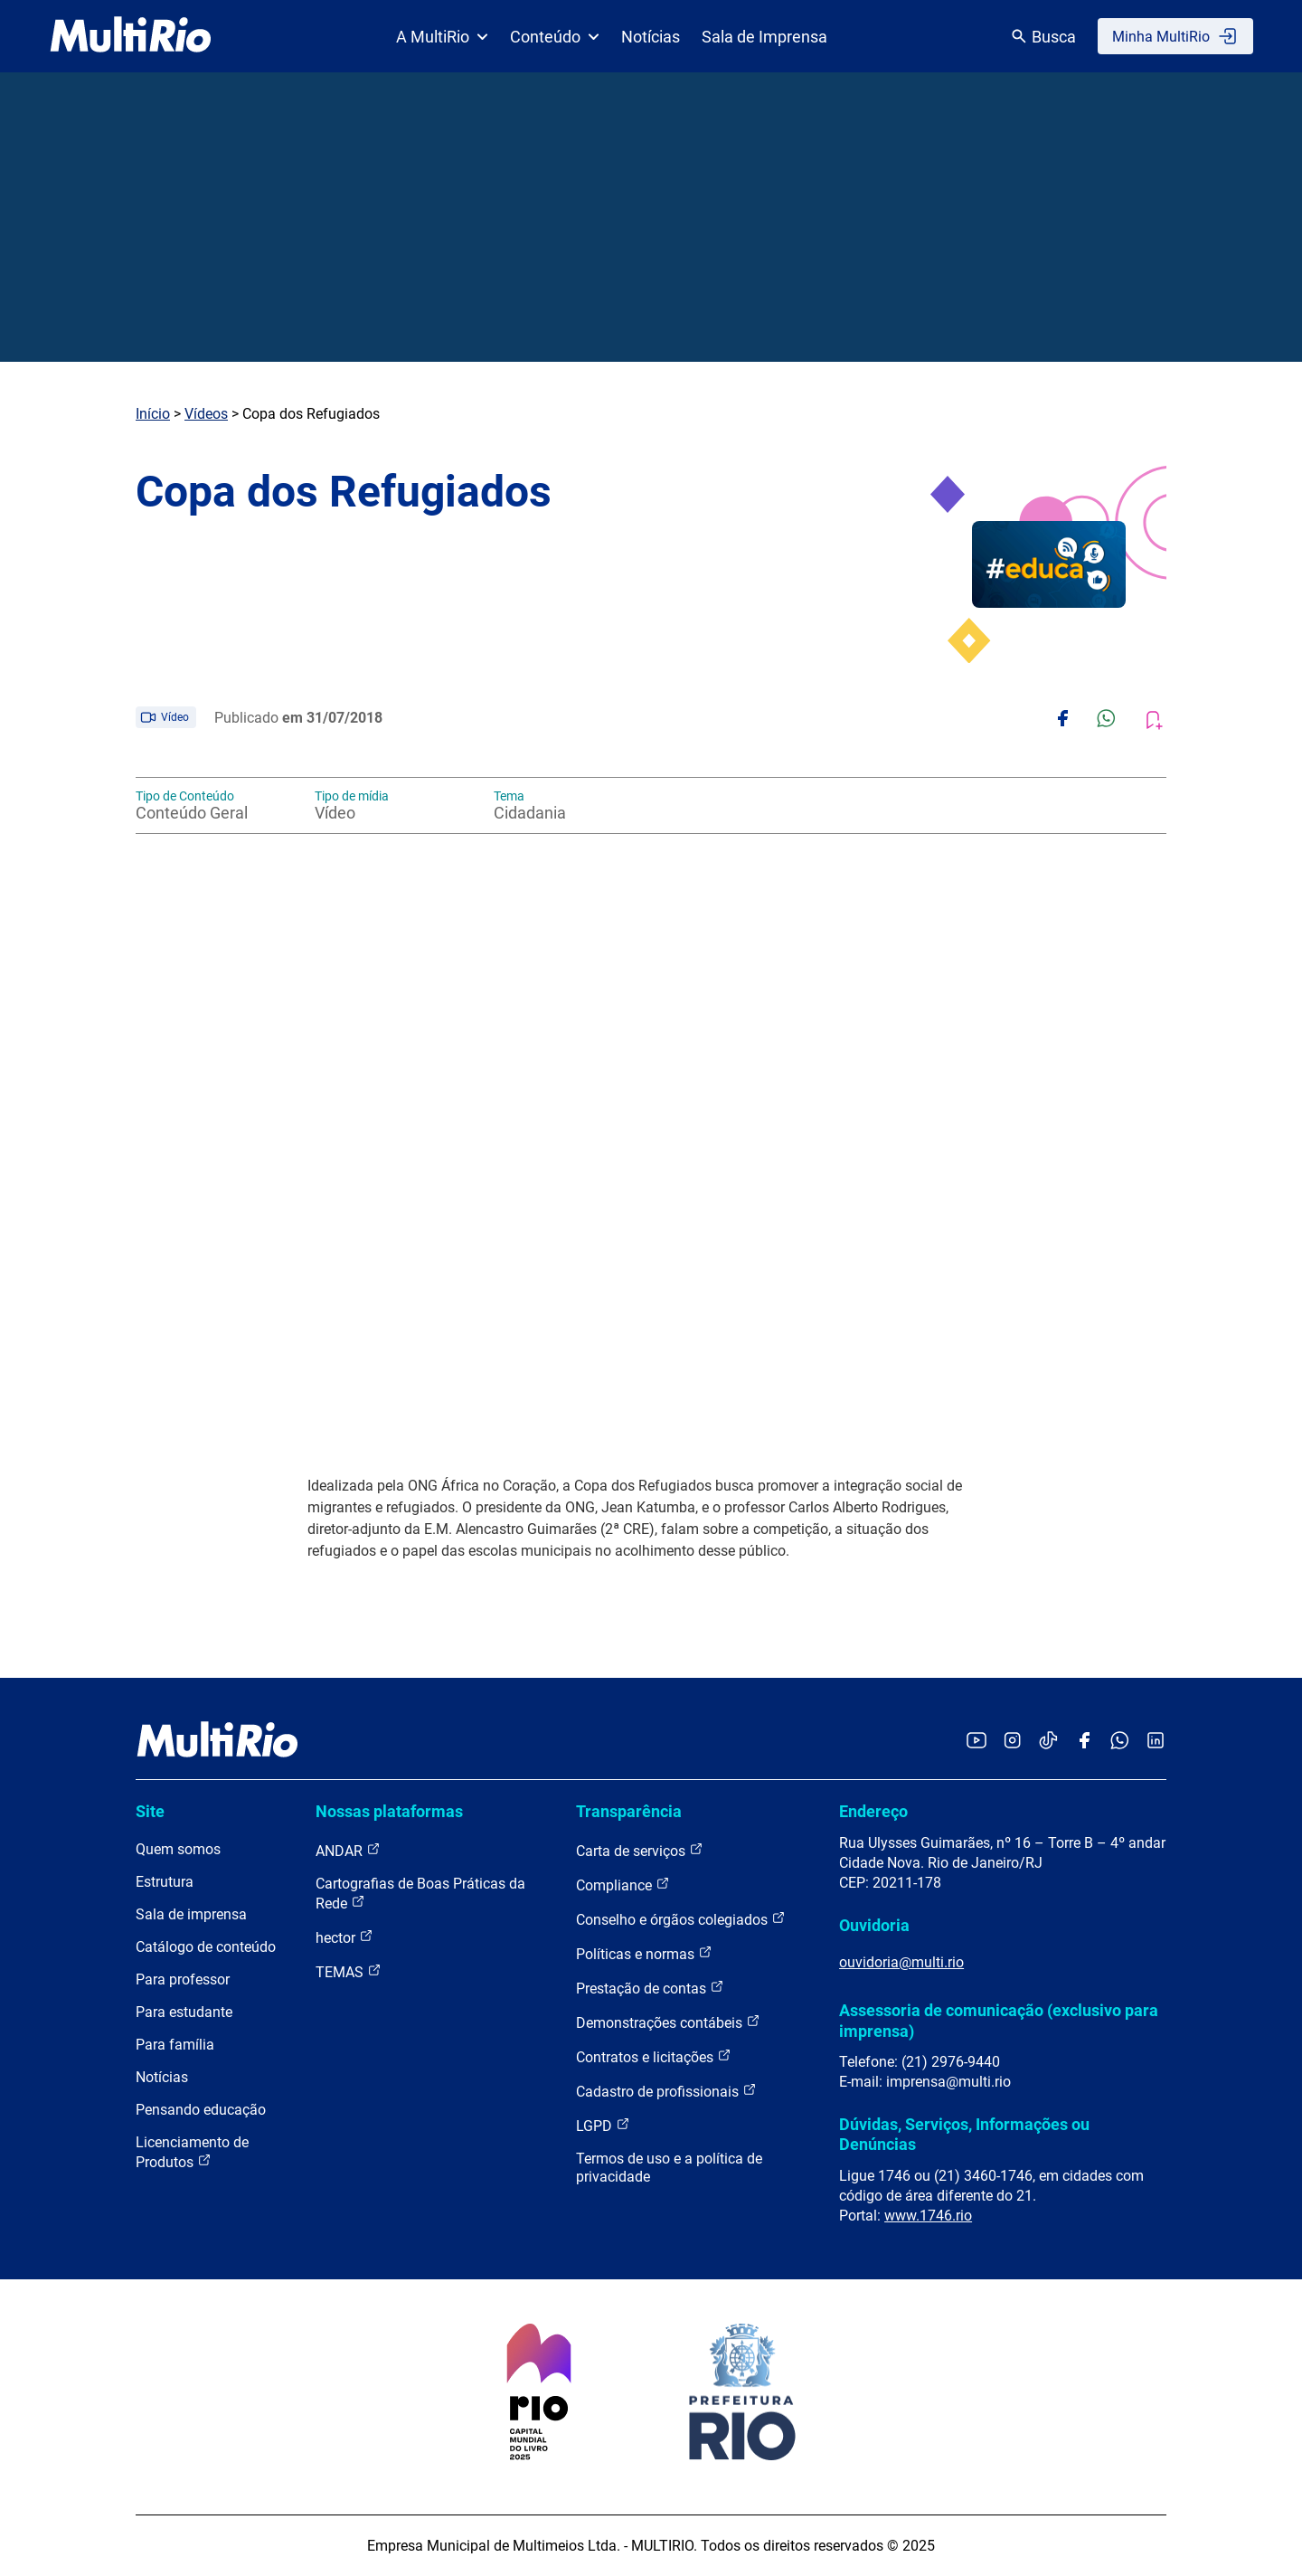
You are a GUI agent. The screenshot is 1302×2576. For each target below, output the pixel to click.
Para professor (183, 1979)
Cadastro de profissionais (666, 2090)
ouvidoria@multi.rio (901, 1962)
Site (150, 1811)
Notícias (650, 36)
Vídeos (206, 413)
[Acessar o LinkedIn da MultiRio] (1155, 1741)
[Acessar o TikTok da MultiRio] (1048, 1741)
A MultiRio (442, 36)
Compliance (623, 1884)
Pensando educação (201, 2109)
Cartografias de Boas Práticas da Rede (420, 1893)
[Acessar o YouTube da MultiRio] (976, 1741)
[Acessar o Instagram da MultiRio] (1012, 1741)
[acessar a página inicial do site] (130, 36)
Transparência (629, 1811)
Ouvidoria (874, 1925)
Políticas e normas (644, 1953)
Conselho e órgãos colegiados (681, 1918)
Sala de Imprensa (764, 36)
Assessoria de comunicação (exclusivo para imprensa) (998, 2020)
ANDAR (348, 1850)
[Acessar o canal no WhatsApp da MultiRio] (1120, 1741)
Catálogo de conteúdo (206, 1947)
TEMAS (349, 1971)
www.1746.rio (928, 2215)
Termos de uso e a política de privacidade (669, 2167)
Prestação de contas (650, 1987)
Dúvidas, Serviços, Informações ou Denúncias (964, 2134)
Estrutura (164, 1881)
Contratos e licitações (653, 2056)
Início (153, 413)
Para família (175, 2044)
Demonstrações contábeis (668, 2021)
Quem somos (178, 1849)
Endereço (873, 1811)
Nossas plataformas (389, 1811)
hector (344, 1936)
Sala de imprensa (191, 1914)
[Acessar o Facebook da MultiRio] (1084, 1741)
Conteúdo (554, 36)
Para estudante (184, 2012)
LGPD (603, 2125)
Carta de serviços (639, 1850)
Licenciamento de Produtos (192, 2152)
